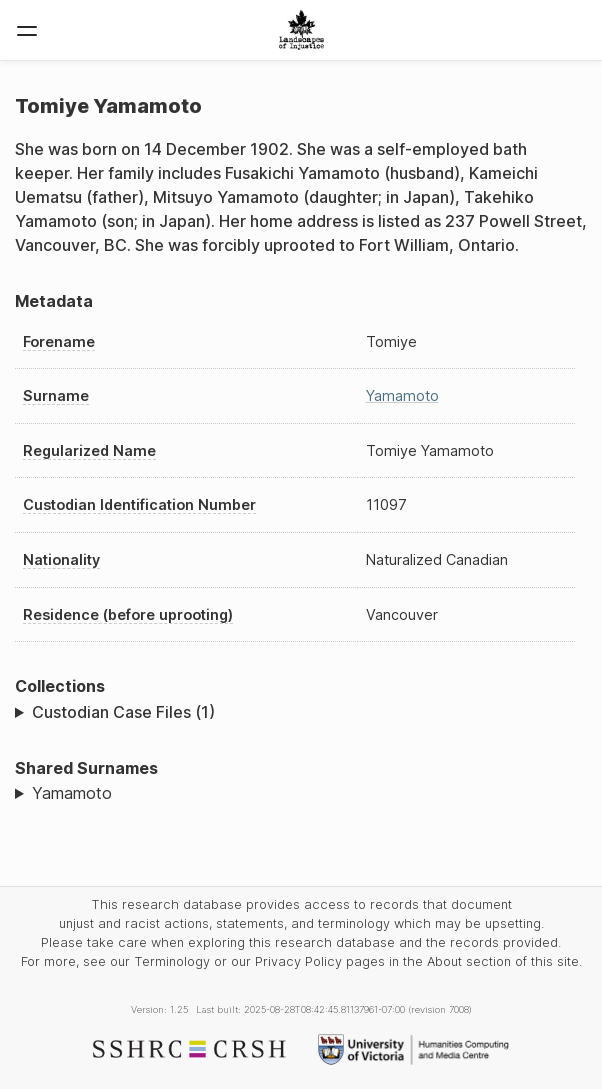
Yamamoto (402, 395)
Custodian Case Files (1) (123, 712)
